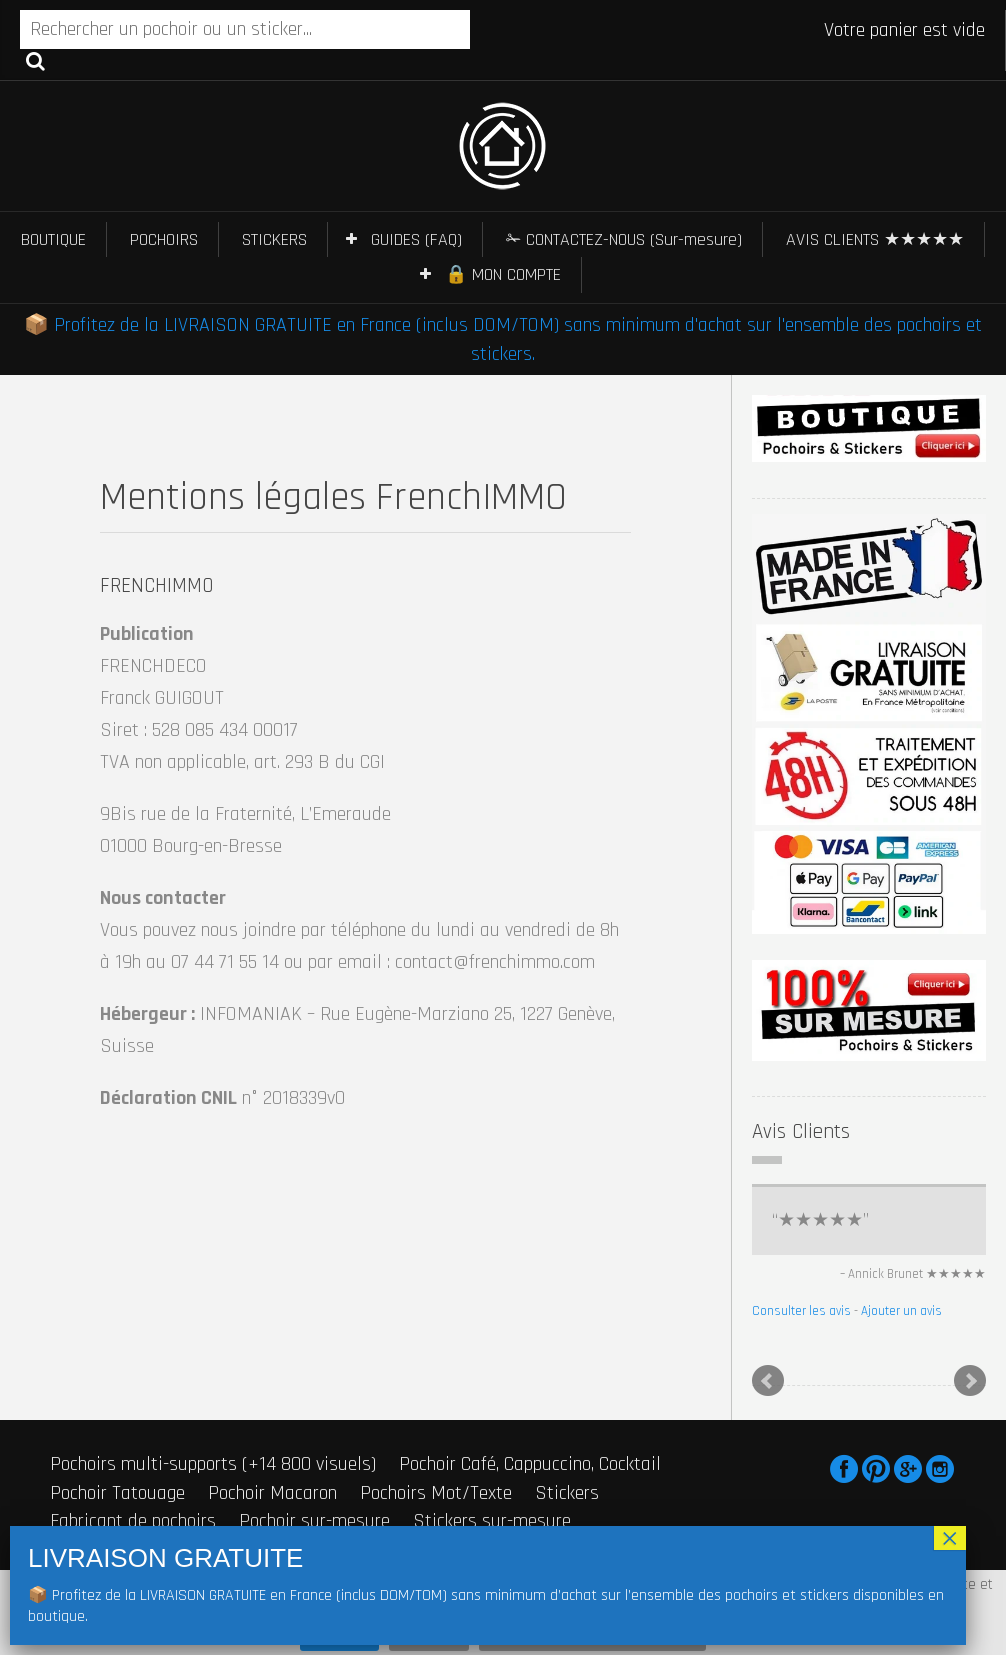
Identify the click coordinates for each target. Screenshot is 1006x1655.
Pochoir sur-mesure (314, 1521)
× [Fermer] (950, 1538)
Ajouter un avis (901, 1311)
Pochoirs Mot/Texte (436, 1493)
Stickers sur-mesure (492, 1521)
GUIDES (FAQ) (416, 239)
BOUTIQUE (53, 239)
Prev (768, 1381)
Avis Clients (801, 1131)
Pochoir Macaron (272, 1493)
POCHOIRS (164, 239)
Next (970, 1381)
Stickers (567, 1493)
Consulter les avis (801, 1311)
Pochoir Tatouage (117, 1493)
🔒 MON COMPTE (503, 274)
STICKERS (274, 239)
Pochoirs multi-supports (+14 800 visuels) (213, 1464)
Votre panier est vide (904, 30)
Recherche (35, 60)
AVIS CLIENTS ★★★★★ (875, 239)
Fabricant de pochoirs (133, 1521)
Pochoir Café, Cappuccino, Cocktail (530, 1464)
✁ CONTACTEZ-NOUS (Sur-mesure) (624, 239)
